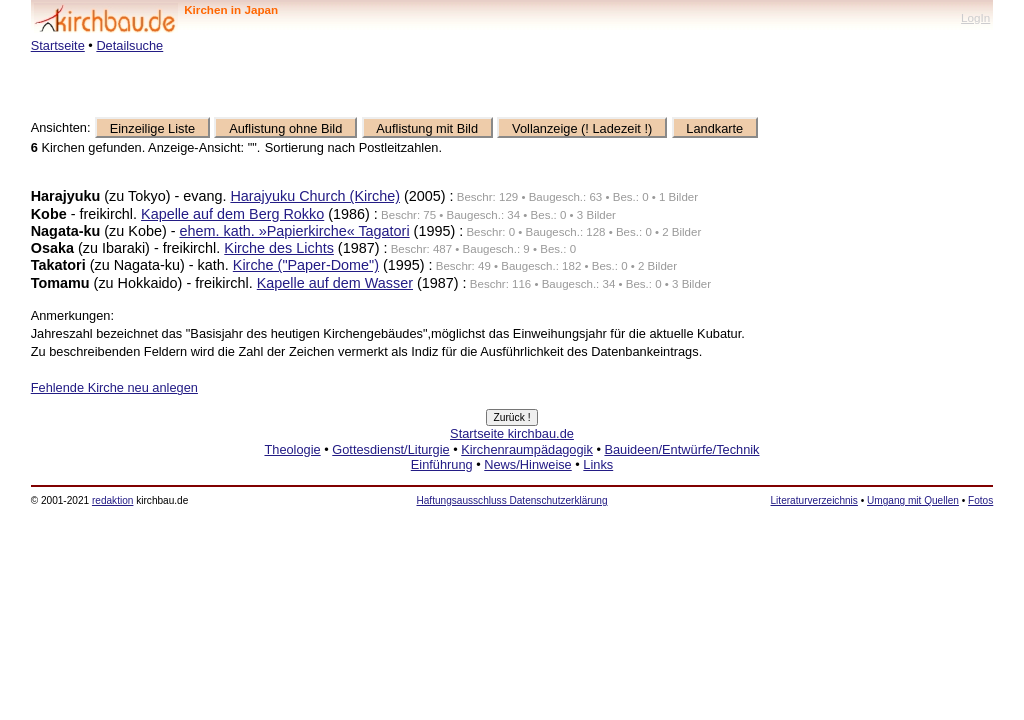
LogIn (975, 17)
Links (598, 464)
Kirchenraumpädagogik (527, 449)
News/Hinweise (527, 464)
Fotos (980, 500)
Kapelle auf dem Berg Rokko (232, 214)
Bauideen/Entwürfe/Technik (681, 449)
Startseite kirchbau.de (512, 433)
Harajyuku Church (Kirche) (315, 196)
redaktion (112, 500)
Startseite (58, 45)
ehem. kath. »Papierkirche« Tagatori (294, 231)
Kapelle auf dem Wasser (335, 283)
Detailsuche (129, 45)
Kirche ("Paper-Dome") (306, 265)
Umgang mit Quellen (913, 500)
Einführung (442, 464)
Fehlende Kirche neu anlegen (114, 387)
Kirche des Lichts (279, 248)
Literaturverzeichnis (814, 500)
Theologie (292, 449)
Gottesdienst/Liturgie (390, 449)
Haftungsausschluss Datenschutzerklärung (511, 500)
